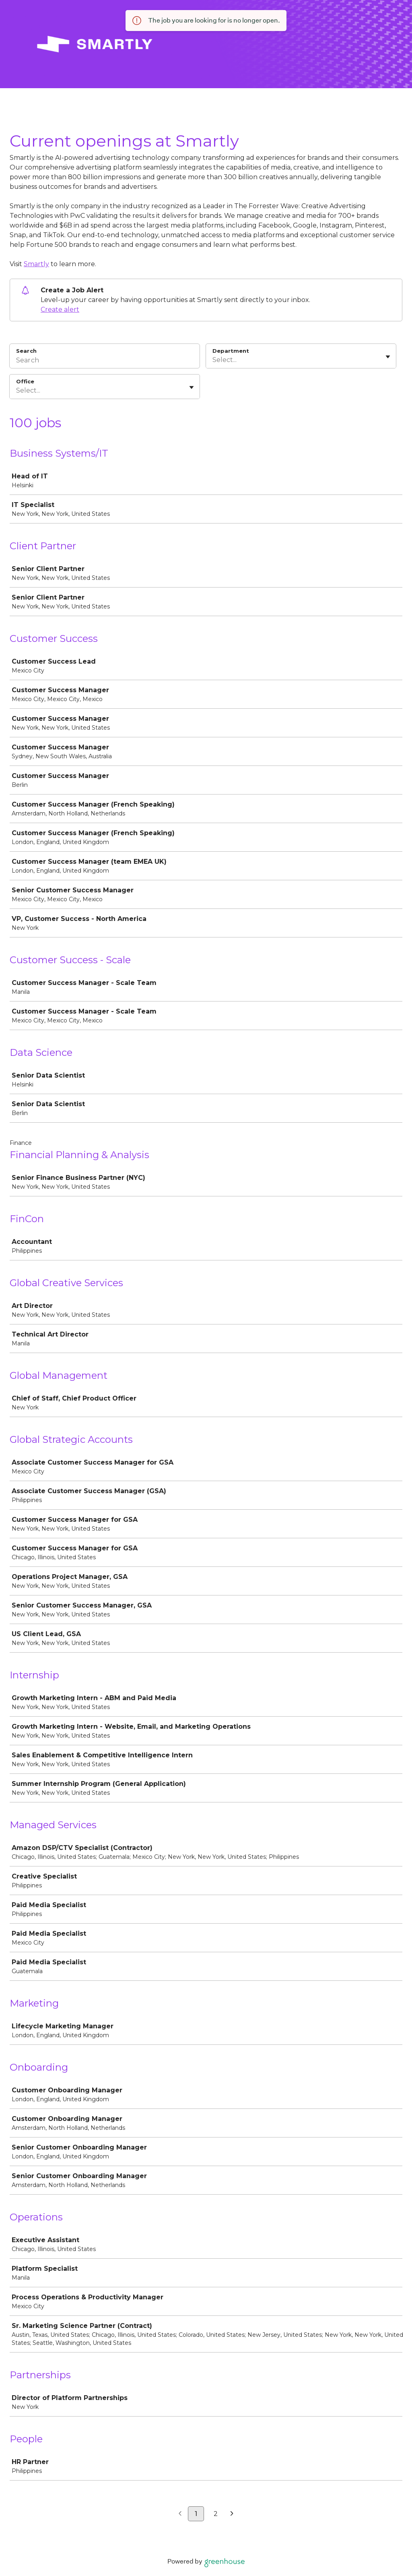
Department (230, 351)
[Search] (105, 361)
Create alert (60, 309)
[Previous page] (180, 2514)
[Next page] (232, 2514)
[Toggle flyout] (388, 357)
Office (25, 381)
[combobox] (213, 360)
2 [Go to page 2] (216, 2514)
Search (26, 351)
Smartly (36, 264)
